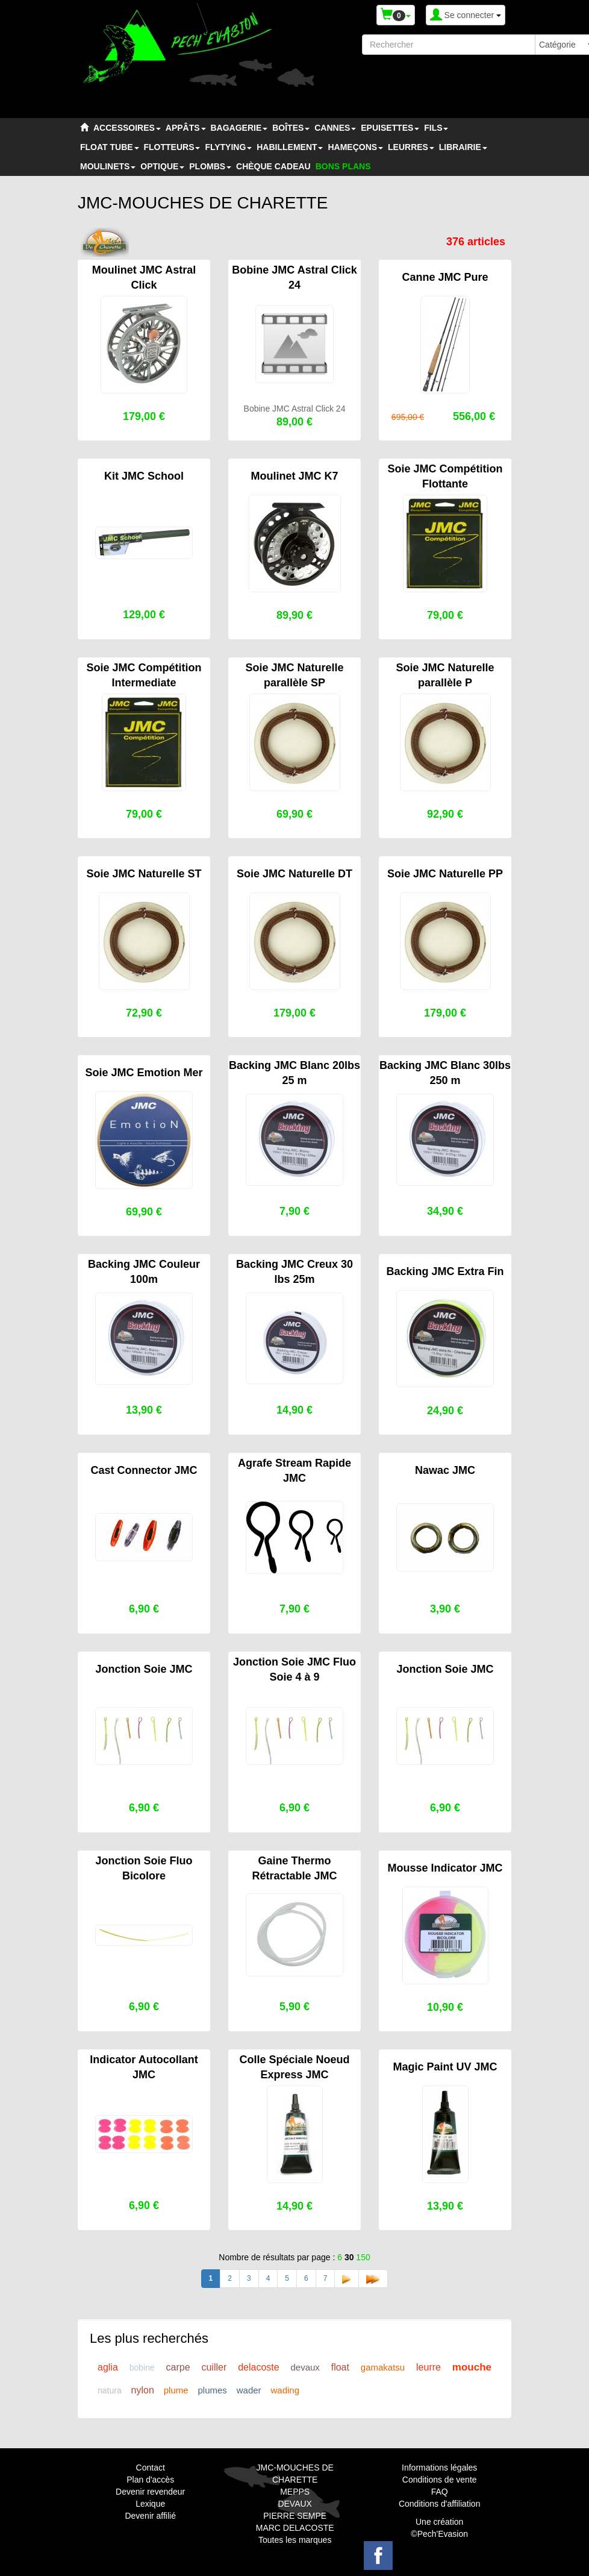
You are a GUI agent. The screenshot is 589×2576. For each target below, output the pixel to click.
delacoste (258, 2367)
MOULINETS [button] (108, 166)
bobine (142, 2367)
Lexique (150, 2504)
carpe (178, 2367)
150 (363, 2257)
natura (110, 2390)
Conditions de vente (439, 2479)
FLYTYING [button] (228, 147)
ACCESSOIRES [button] (127, 128)
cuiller (213, 2367)
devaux (304, 2367)
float (340, 2367)
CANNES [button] (335, 128)
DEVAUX (295, 2504)
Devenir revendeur (150, 2491)
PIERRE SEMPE (294, 2516)
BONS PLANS (343, 166)
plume (176, 2390)
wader (249, 2390)
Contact (150, 2467)
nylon (142, 2390)
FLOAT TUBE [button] (109, 147)
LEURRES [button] (411, 147)
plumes (212, 2390)
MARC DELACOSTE (295, 2528)
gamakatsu (383, 2367)
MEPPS (295, 2491)
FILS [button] (436, 128)
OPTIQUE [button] (162, 166)
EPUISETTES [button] (390, 128)
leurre (428, 2367)
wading (284, 2390)
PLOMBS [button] (210, 166)
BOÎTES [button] (291, 128)
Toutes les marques (294, 2540)
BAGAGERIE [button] (239, 128)
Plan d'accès (150, 2479)
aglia (108, 2367)
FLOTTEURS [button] (172, 147)
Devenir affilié (150, 2516)
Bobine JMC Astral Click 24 (295, 408)
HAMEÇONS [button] (355, 147)
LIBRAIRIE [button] (463, 147)
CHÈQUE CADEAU (273, 166)
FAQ (439, 2491)
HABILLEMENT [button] (290, 147)
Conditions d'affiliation (440, 2504)
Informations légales (439, 2467)
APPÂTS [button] (186, 128)
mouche (471, 2367)
